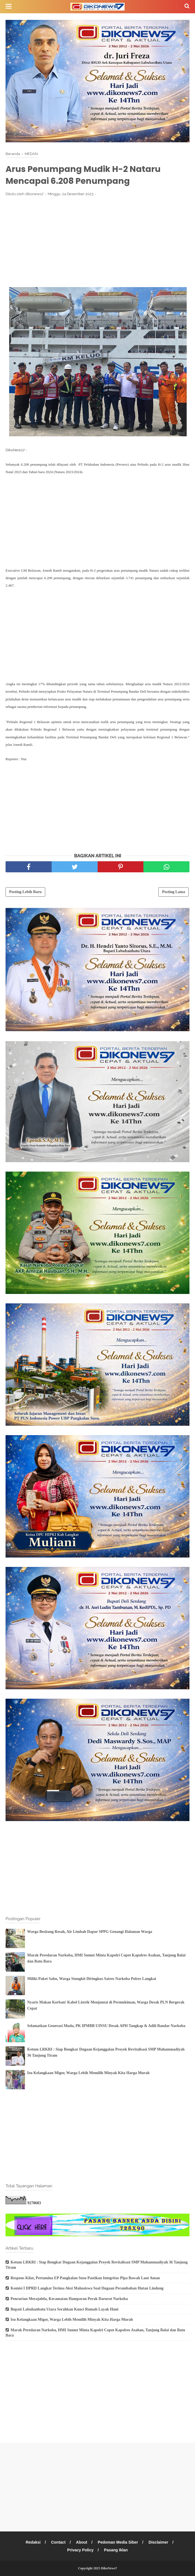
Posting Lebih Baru (25, 892)
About (81, 2542)
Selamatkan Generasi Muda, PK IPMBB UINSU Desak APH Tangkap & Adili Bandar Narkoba (106, 2026)
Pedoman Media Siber (118, 2542)
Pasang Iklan (116, 2550)
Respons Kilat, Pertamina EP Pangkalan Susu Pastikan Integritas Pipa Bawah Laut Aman (85, 2278)
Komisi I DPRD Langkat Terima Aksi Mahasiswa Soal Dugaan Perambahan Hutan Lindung (87, 2288)
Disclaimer (158, 2542)
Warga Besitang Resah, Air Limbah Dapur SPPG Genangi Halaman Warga (89, 1932)
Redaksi (33, 2542)
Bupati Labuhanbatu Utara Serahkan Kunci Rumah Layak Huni (64, 2309)
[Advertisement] (97, 241)
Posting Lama (173, 892)
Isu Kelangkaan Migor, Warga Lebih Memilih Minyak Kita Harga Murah (88, 2073)
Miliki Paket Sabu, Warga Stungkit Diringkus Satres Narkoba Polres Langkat (91, 1979)
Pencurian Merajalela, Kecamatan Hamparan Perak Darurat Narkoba (69, 2299)
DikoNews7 (109, 2568)
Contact (58, 2542)
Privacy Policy (80, 2550)
